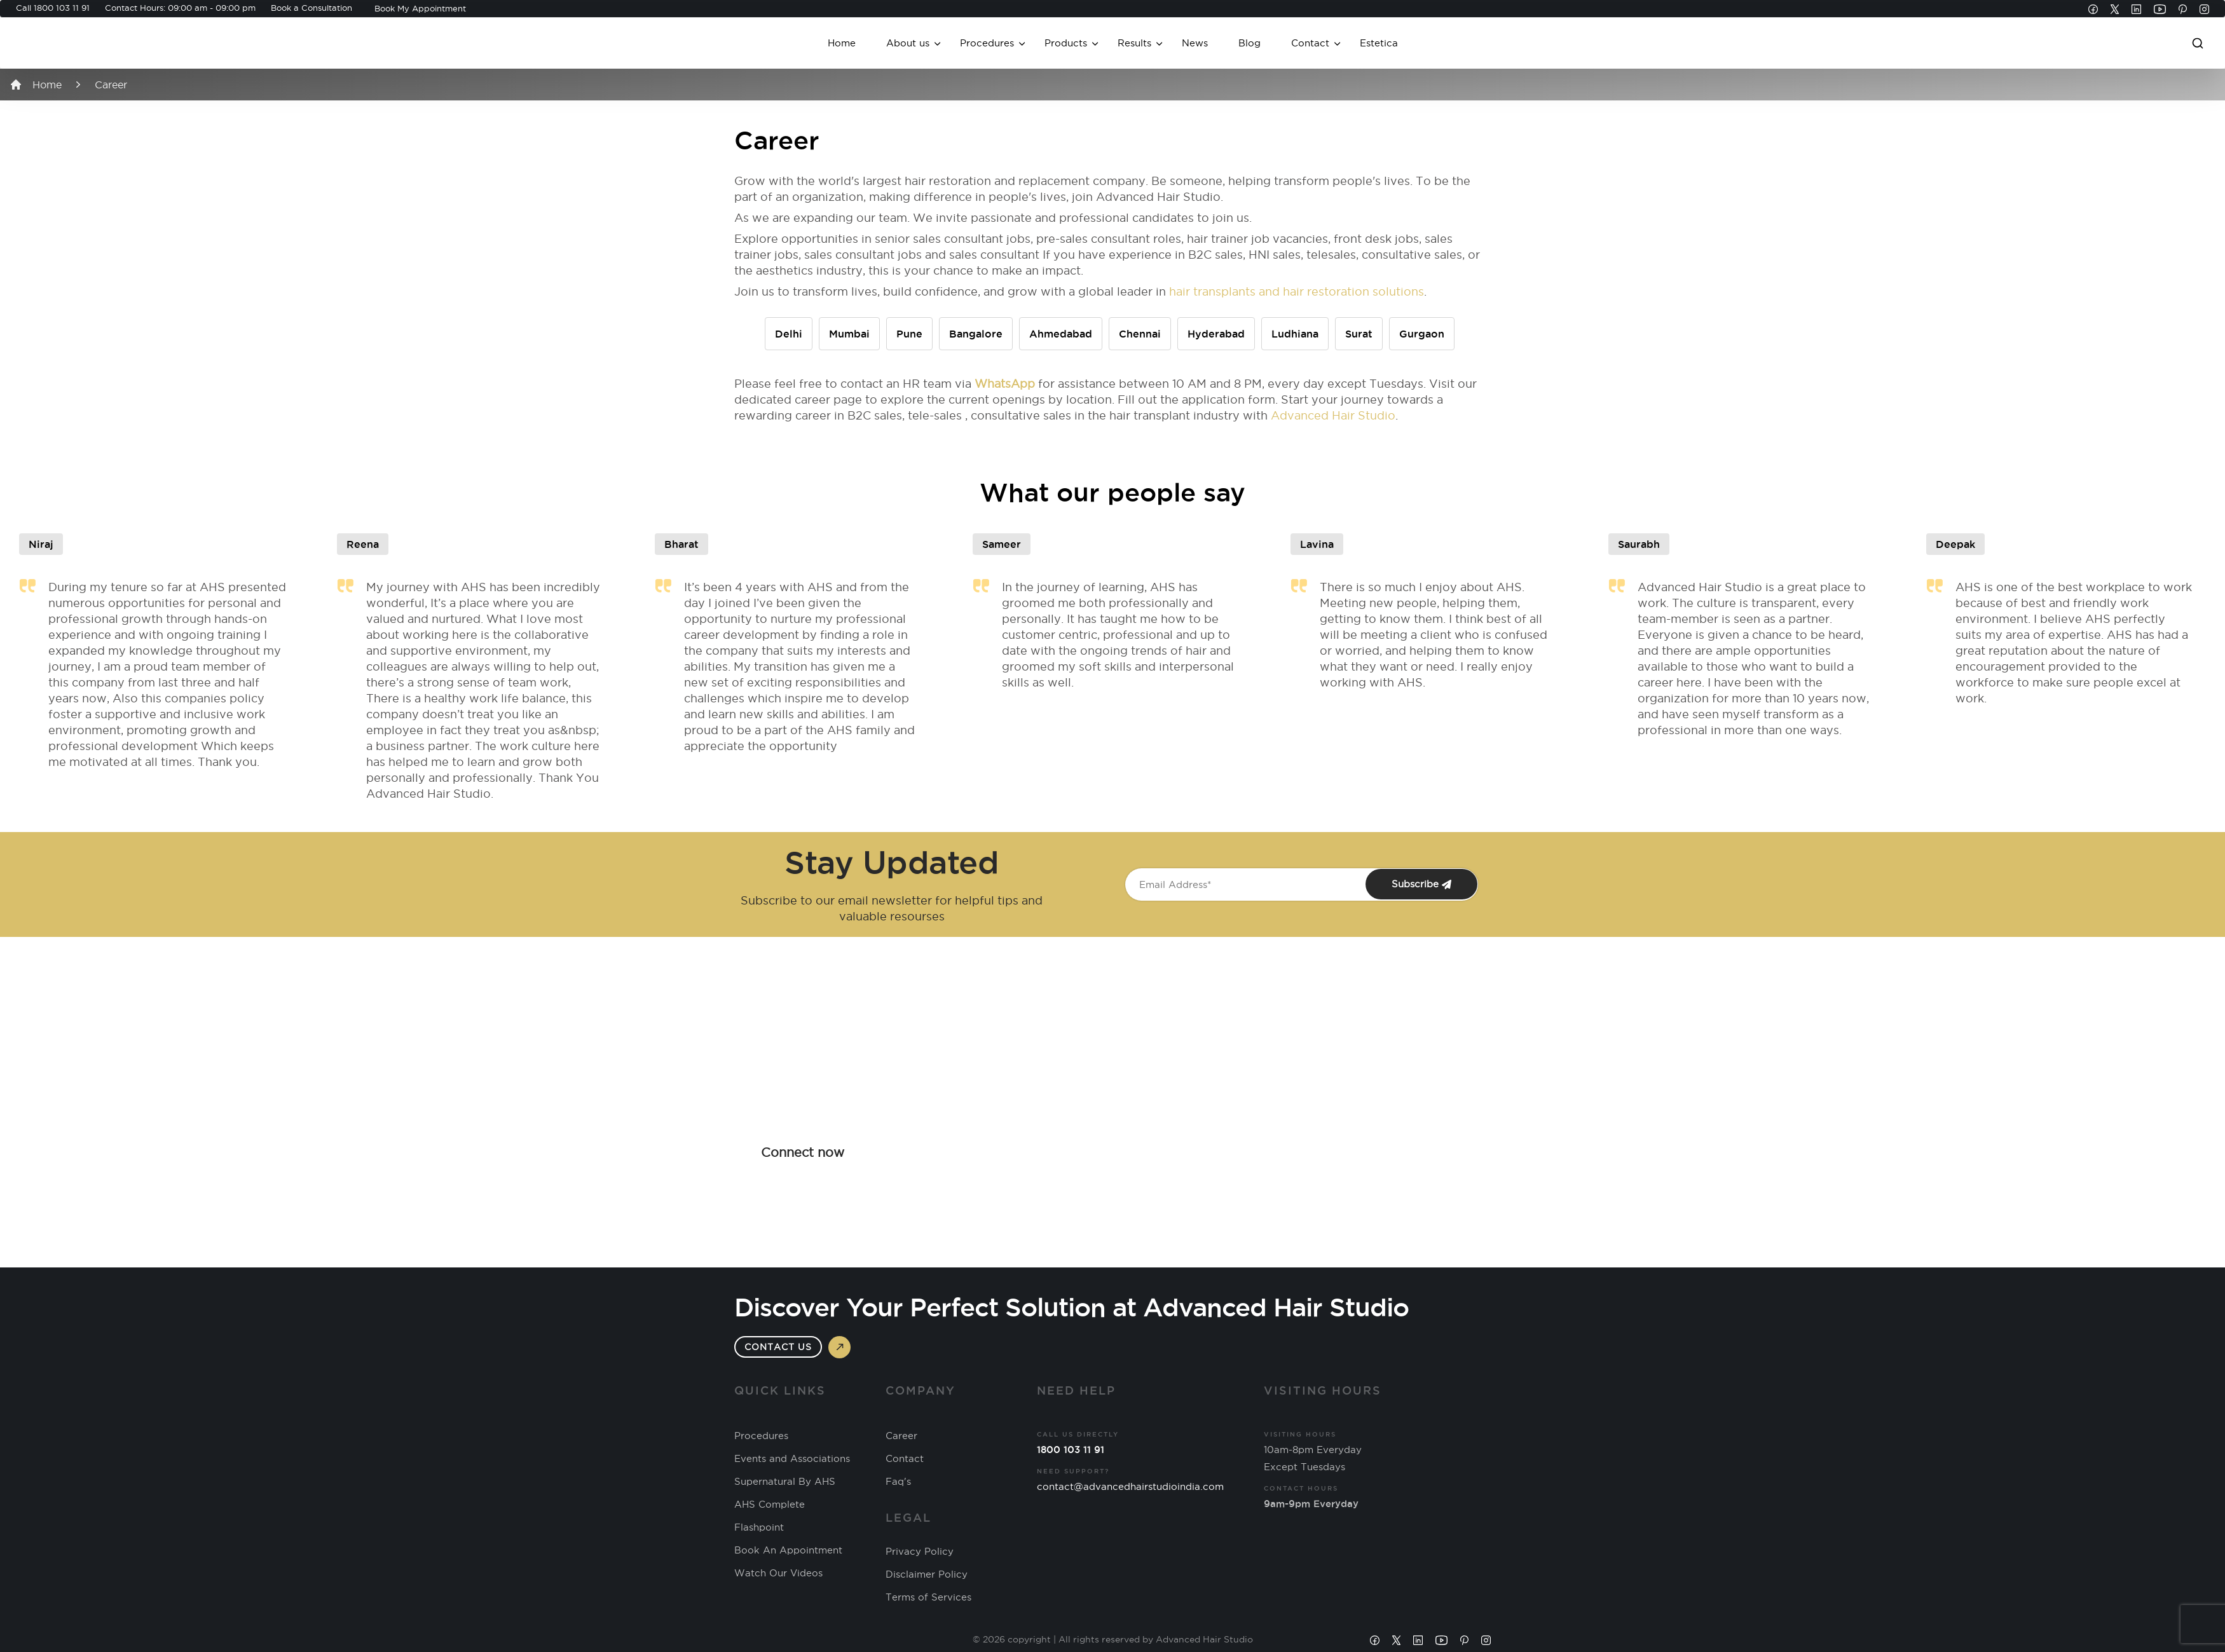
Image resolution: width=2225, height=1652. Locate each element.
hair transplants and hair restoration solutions (1296, 291)
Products (1065, 43)
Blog (1249, 43)
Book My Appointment (420, 8)
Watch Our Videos (778, 1573)
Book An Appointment (788, 1550)
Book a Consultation (311, 7)
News (1195, 43)
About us (907, 43)
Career (901, 1436)
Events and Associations (792, 1459)
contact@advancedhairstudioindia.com (1130, 1486)
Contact (1310, 43)
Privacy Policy (920, 1551)
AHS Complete (769, 1504)
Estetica (1379, 43)
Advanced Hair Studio (1333, 415)
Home (842, 43)
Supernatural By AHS (784, 1482)
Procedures (987, 43)
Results (1134, 43)
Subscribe (1421, 884)
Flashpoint (759, 1527)
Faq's (898, 1482)
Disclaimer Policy (927, 1574)
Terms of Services (928, 1597)
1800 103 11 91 (62, 7)
